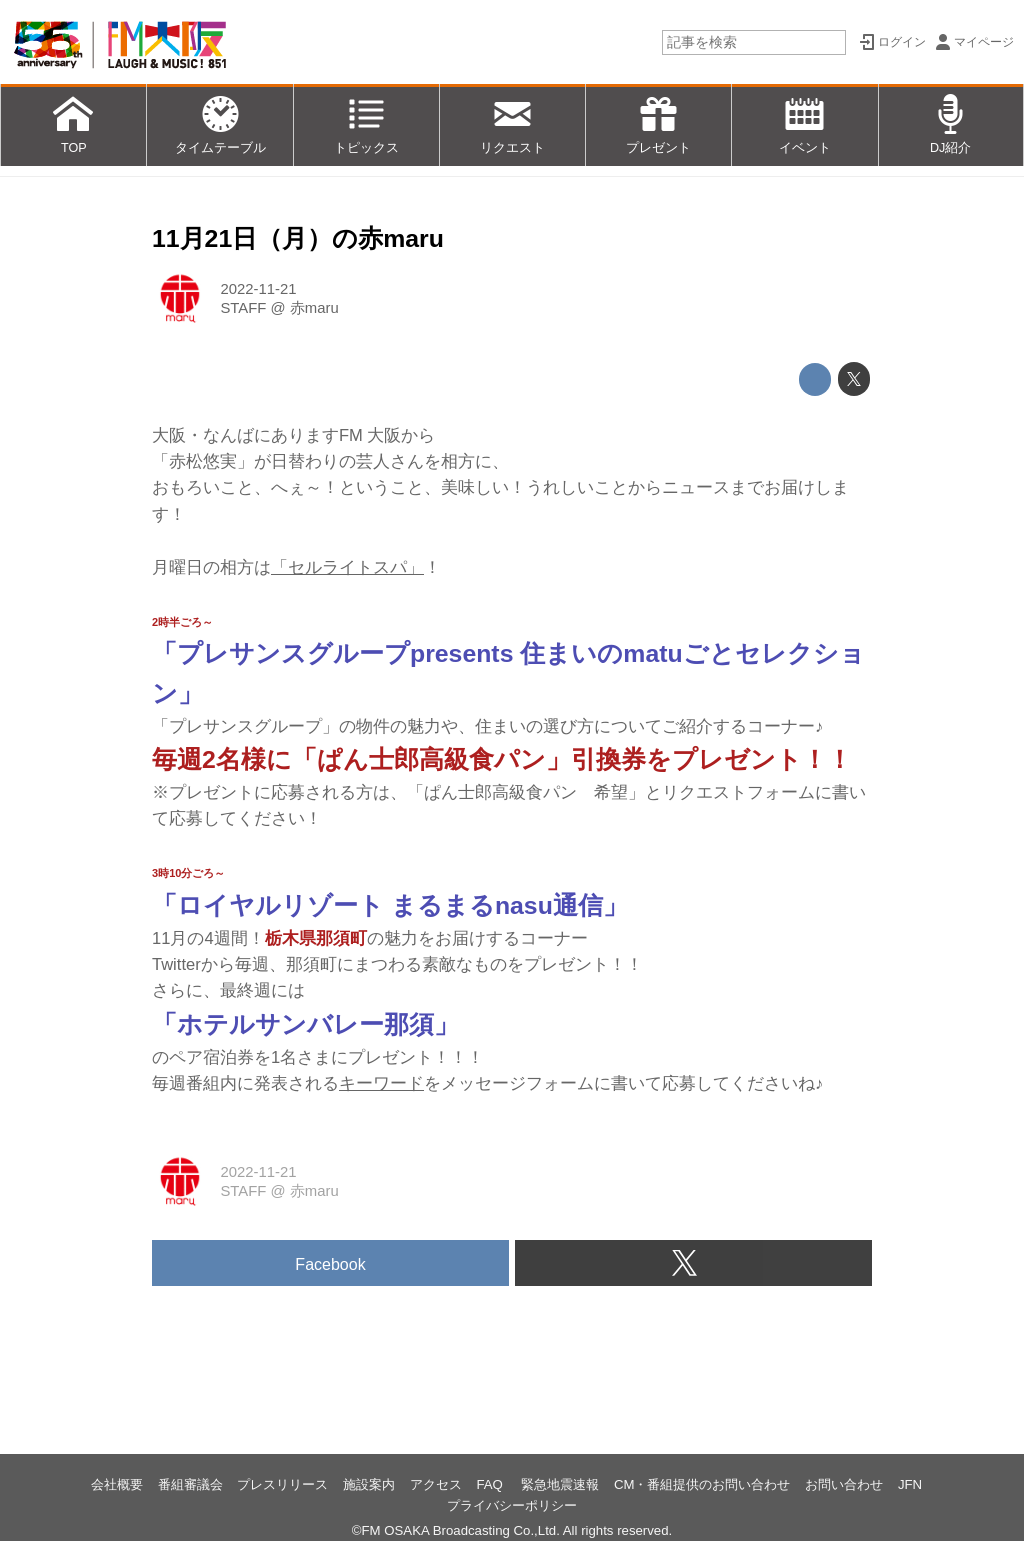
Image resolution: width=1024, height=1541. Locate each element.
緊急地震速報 (560, 1484)
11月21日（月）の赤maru (298, 238)
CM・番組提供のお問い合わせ (702, 1484)
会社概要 (117, 1484)
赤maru (314, 308)
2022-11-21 (258, 289)
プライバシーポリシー (512, 1505)
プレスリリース (282, 1484)
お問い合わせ (844, 1484)
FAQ (491, 1484)
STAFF (243, 308)
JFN (910, 1484)
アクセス (436, 1484)
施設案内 (369, 1484)
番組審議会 (190, 1484)
